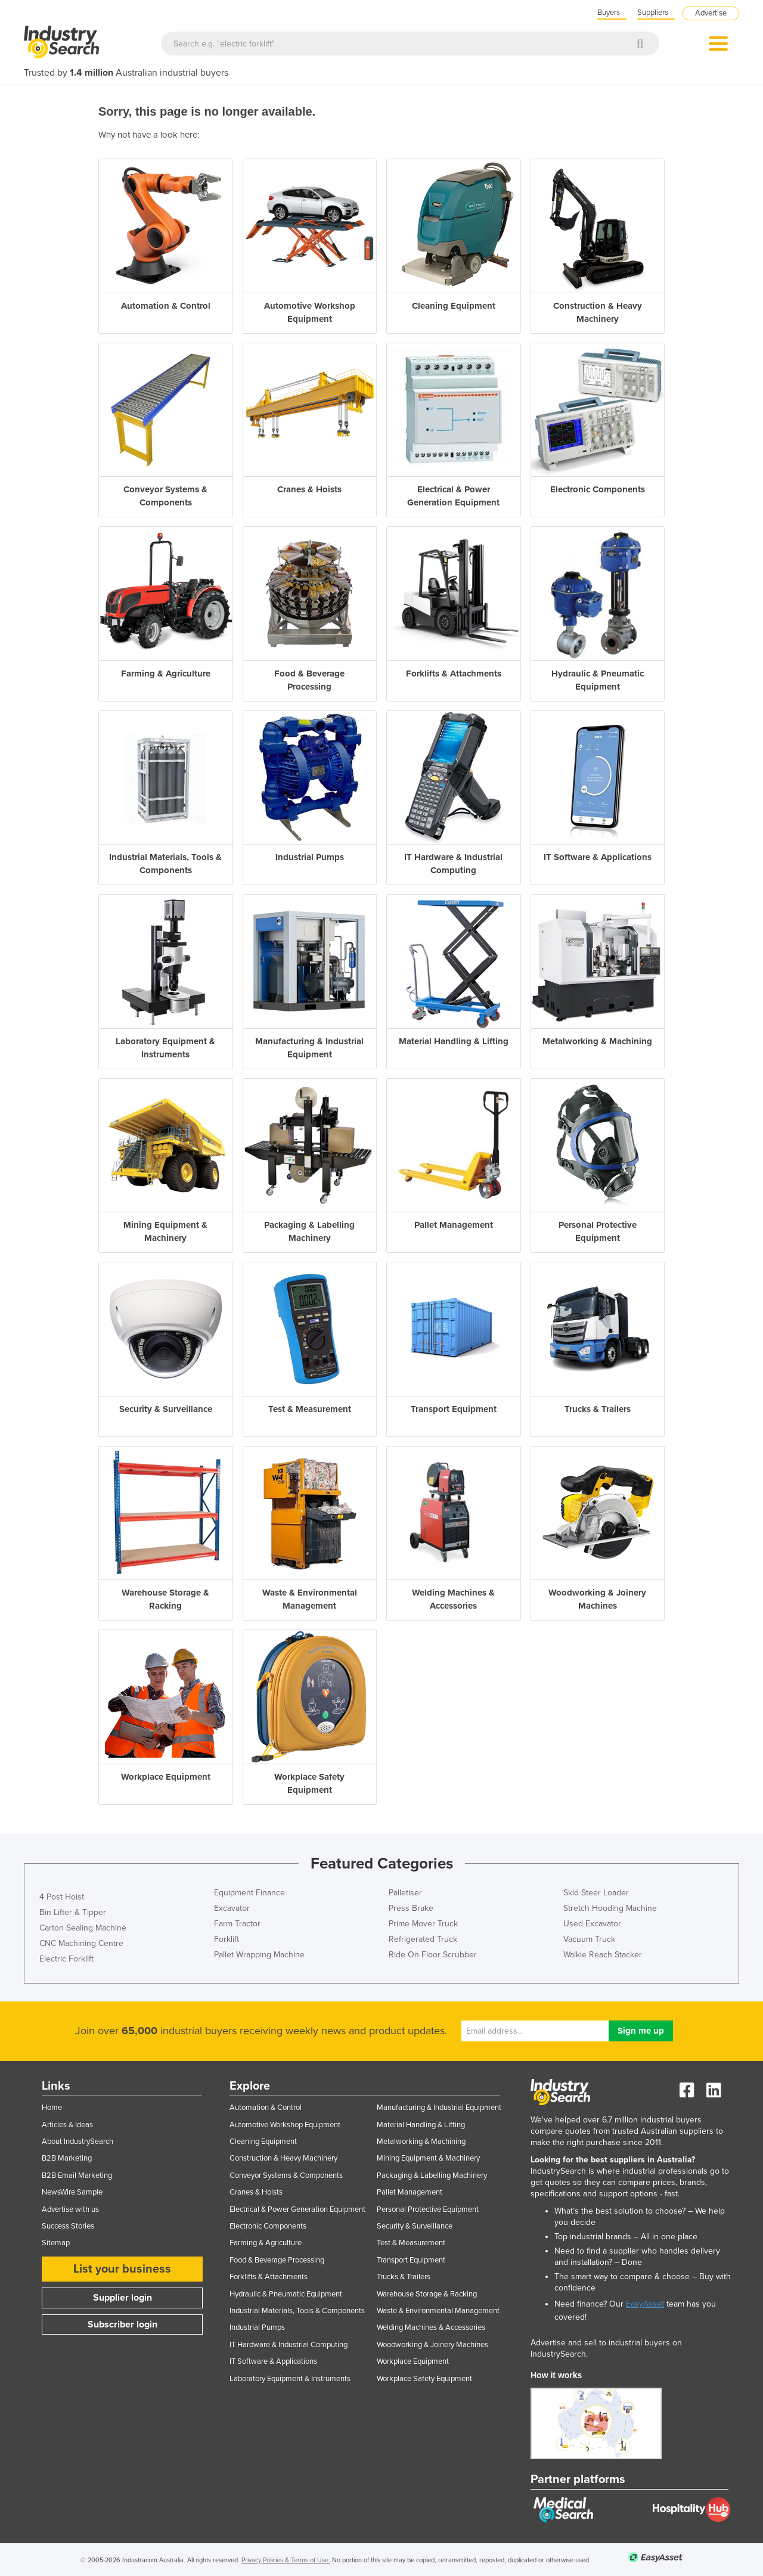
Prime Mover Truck (423, 1924)
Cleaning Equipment (263, 2141)
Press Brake (411, 1908)
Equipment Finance (249, 1893)
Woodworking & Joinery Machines (432, 2345)
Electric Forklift (66, 1959)
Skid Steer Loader (596, 1893)
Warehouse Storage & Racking (427, 2294)
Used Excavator (592, 1924)
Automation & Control (265, 2107)
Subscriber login (122, 2324)
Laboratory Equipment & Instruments (290, 2378)
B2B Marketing (67, 2158)
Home (52, 2107)
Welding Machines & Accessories (431, 2327)
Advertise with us (70, 2209)
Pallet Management (409, 2192)
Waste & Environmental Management (438, 2311)
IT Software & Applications (273, 2361)
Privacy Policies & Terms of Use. (285, 2560)
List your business (122, 2269)
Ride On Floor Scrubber (433, 1955)
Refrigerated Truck (423, 1939)
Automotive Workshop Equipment (284, 2125)
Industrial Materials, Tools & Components (297, 2311)
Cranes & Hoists (256, 2192)
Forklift (226, 1939)
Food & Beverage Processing (276, 2260)
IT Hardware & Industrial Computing (288, 2345)
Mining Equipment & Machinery (428, 2158)
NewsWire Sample (72, 2192)
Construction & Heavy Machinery (283, 2158)
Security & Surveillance (414, 2226)
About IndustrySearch (77, 2141)
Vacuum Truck (589, 1939)
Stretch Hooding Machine (610, 1908)
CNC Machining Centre (81, 1943)
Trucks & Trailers (403, 2277)
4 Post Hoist (61, 1897)
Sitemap (56, 2243)
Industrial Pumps (257, 2327)
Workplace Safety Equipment (424, 2378)
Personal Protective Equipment (428, 2209)
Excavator (232, 1908)
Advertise (711, 13)
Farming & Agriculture (265, 2243)
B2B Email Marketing (77, 2175)
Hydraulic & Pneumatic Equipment (285, 2294)
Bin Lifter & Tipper (72, 1912)
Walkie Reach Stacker (602, 1955)
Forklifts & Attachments (268, 2277)
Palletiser (405, 1893)
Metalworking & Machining (421, 2141)
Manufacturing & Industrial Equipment (439, 2107)
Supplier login (122, 2298)
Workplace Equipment (413, 2361)
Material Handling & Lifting (421, 2125)
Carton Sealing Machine (82, 1928)
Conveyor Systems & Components (286, 2175)
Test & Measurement (411, 2243)
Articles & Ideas (67, 2125)
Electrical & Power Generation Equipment (297, 2209)
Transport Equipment (411, 2260)
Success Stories (68, 2226)
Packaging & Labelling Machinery (432, 2175)
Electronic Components (267, 2226)
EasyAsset (645, 2304)
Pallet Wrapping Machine (259, 1955)
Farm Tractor (237, 1924)
